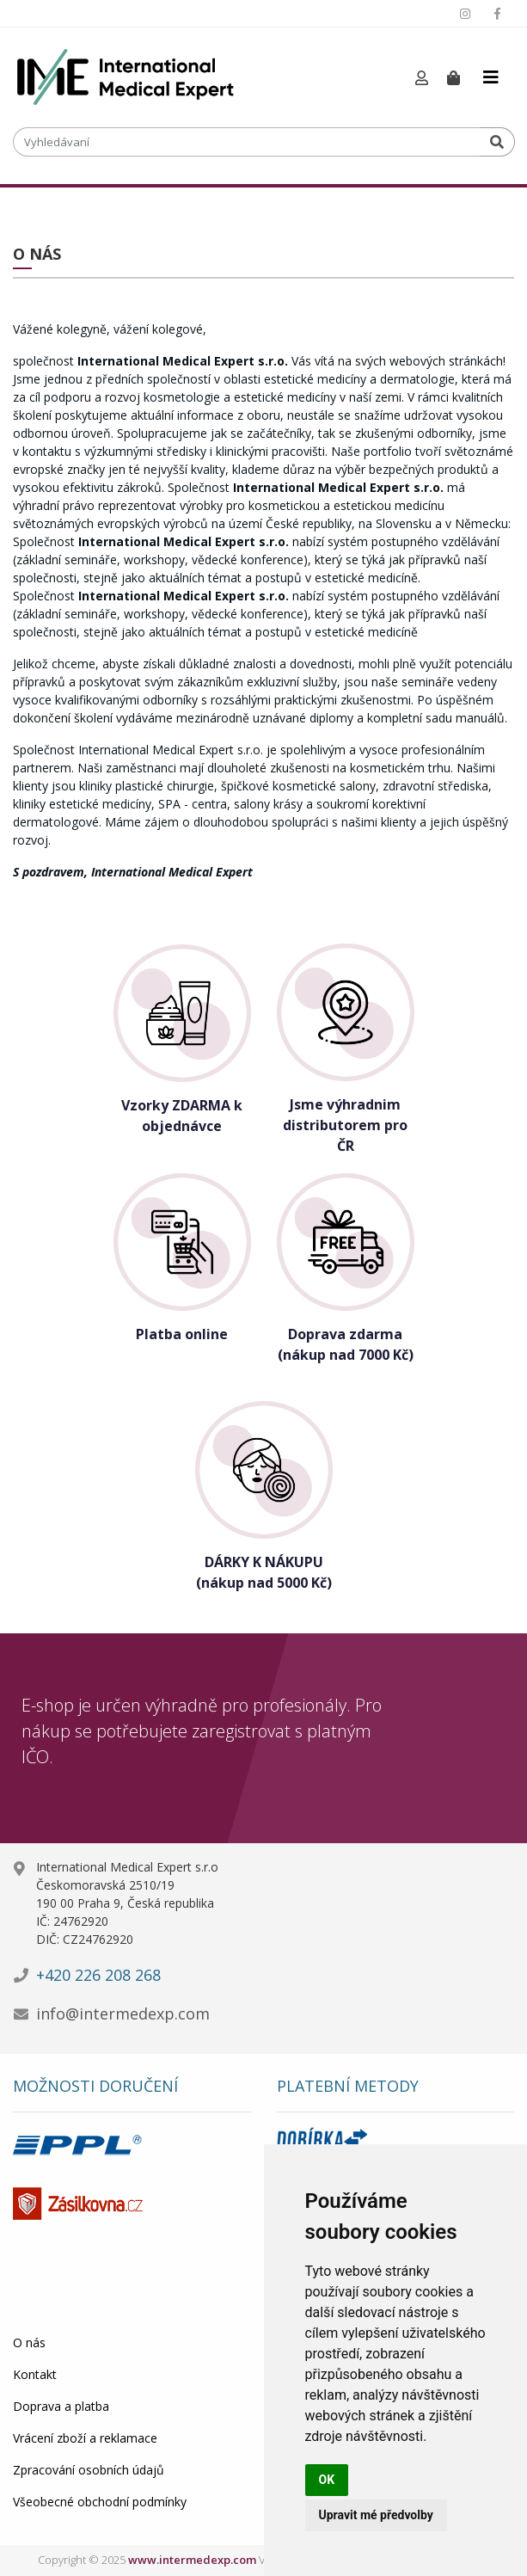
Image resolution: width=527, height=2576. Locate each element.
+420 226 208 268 (98, 1974)
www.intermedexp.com (192, 2559)
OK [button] (327, 2480)
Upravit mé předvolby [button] (376, 2515)
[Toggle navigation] (491, 77)
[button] (421, 79)
